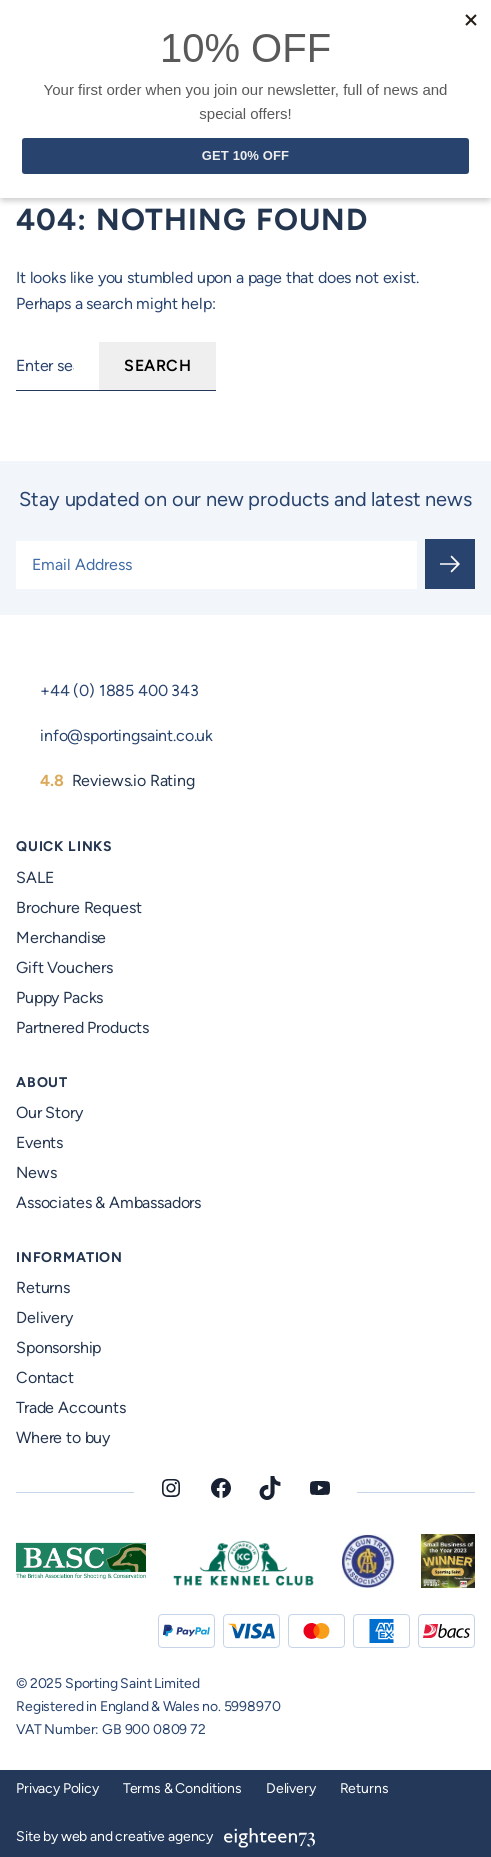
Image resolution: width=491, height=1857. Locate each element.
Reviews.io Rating (117, 781)
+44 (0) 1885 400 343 (119, 690)
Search (157, 365)
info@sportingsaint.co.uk (126, 735)
